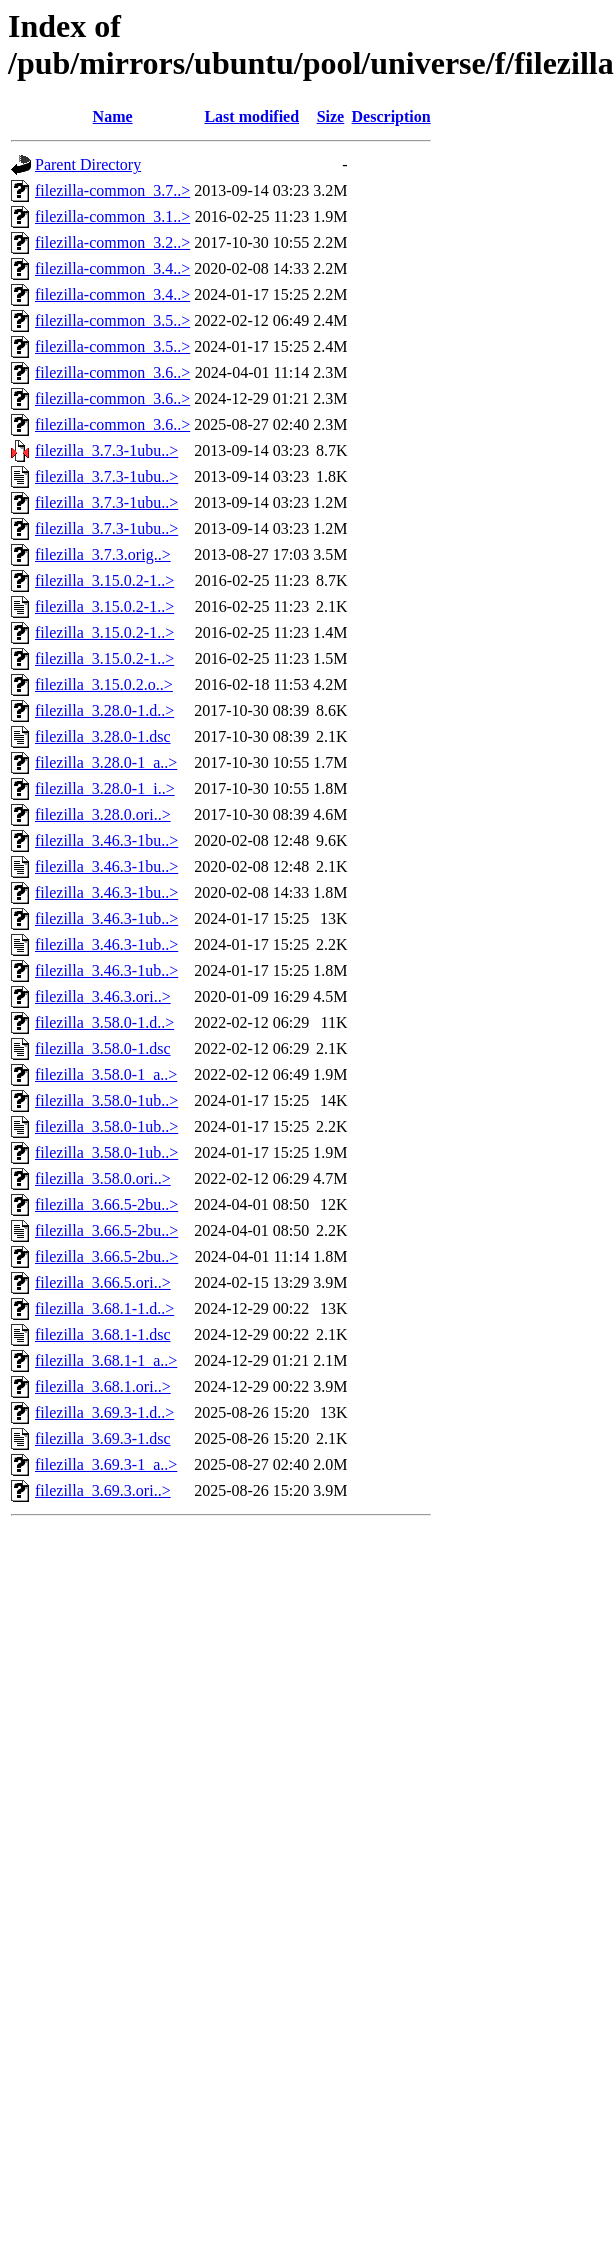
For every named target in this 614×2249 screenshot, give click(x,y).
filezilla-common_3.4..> (112, 268)
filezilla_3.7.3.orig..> (103, 554)
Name (113, 116)
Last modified (251, 116)
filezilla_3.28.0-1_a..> (106, 762)
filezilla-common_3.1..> (112, 216)
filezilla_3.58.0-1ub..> (106, 1100)
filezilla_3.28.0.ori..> (103, 814)
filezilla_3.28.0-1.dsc (103, 736)
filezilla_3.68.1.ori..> (103, 1386)
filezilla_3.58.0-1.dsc (103, 1048)
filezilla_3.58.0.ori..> (103, 1178)
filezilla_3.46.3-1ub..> (106, 918)
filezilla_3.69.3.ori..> (103, 1490)
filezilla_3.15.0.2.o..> (104, 684)
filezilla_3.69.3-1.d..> (104, 1412)
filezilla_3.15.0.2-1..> (104, 580)
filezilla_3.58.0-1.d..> (104, 1022)
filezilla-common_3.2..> (112, 242)
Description (391, 116)
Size (331, 116)
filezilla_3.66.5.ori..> (103, 1282)
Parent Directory (88, 164)
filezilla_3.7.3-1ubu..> (106, 450)
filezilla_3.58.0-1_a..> (106, 1074)
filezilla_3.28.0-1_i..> (105, 788)
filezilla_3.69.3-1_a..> (106, 1464)
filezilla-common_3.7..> (112, 190)
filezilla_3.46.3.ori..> (103, 996)
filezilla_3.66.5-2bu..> (106, 1204)
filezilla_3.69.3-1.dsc (103, 1438)
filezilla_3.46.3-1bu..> (106, 840)
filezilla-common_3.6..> (112, 372)
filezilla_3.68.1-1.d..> (104, 1308)
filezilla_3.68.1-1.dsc (103, 1334)
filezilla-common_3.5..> (112, 320)
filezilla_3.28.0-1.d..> (104, 710)
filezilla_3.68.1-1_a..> (106, 1360)
